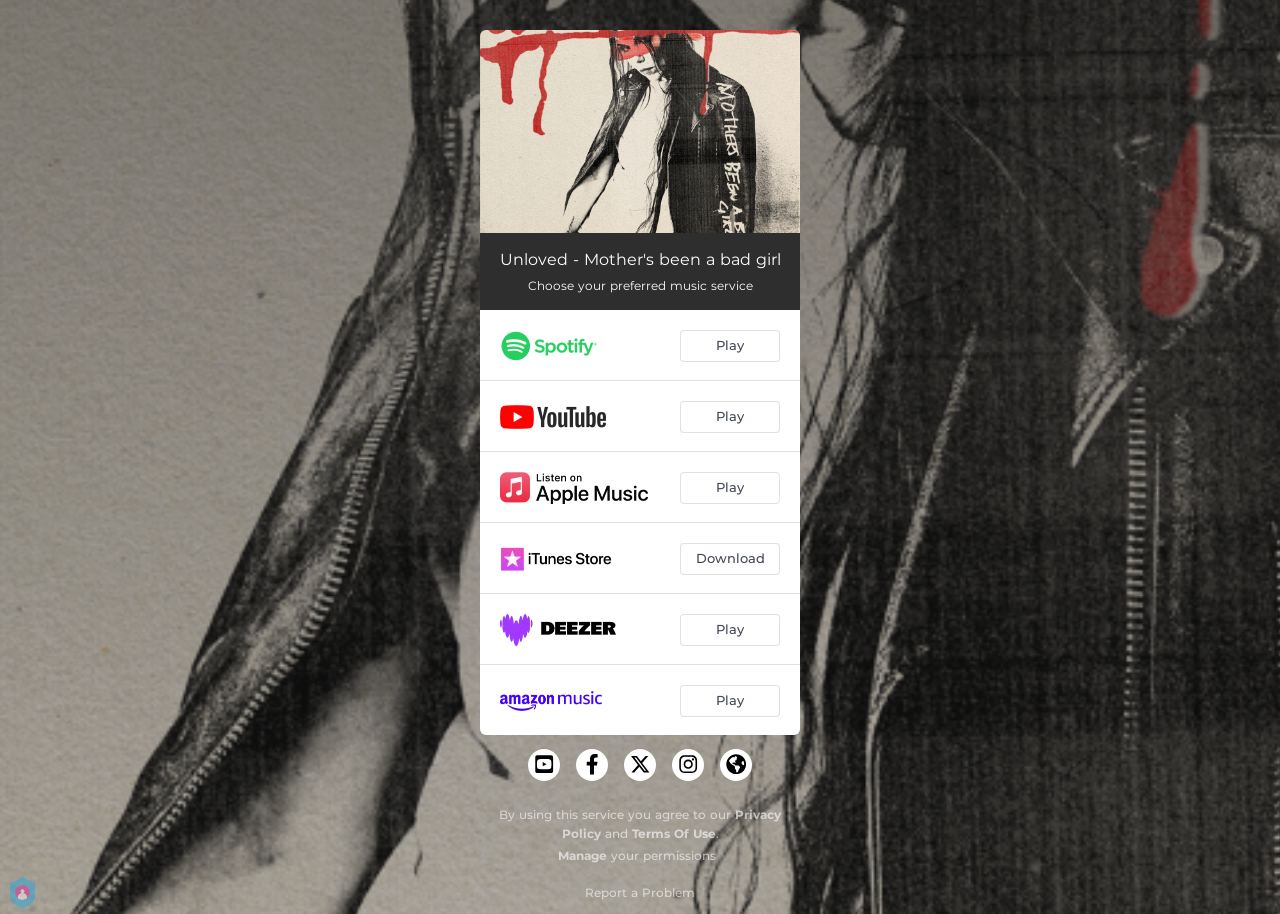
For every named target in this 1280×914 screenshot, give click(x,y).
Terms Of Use (674, 833)
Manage (582, 855)
